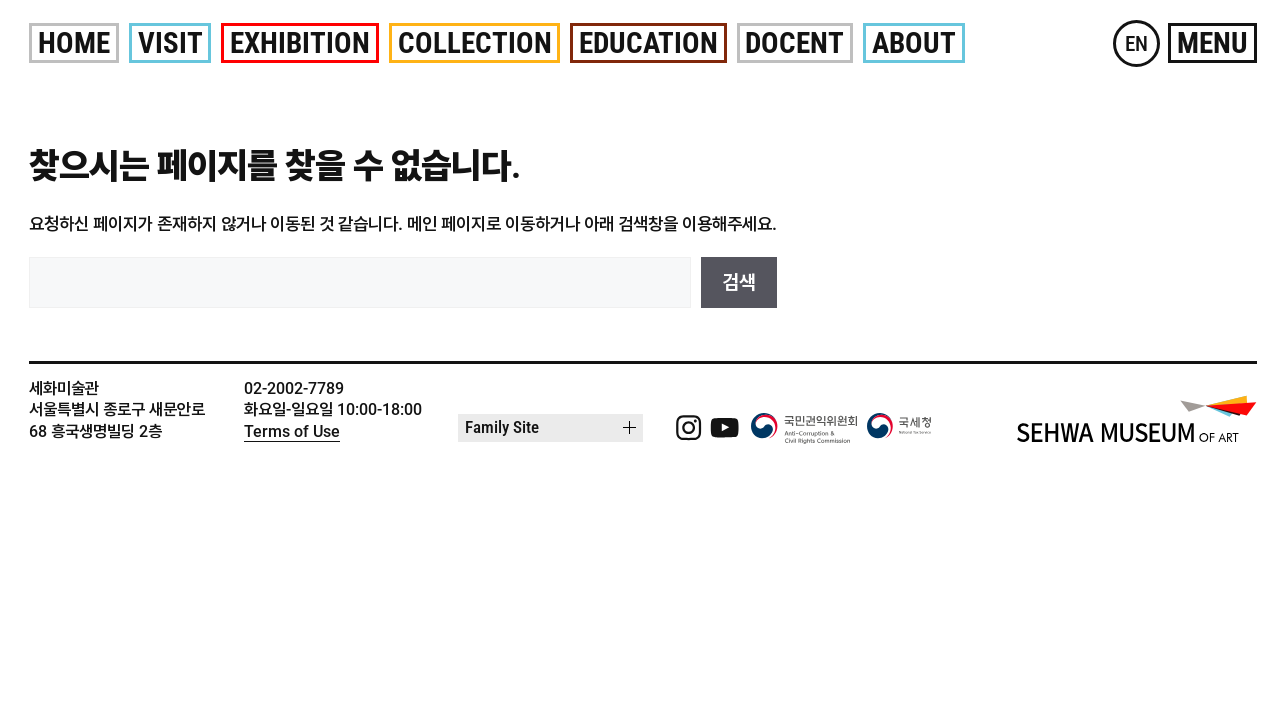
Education (648, 43)
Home (74, 43)
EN (1136, 43)
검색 (739, 282)
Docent (794, 43)
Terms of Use (292, 431)
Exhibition (300, 43)
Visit (170, 43)
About (914, 43)
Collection (475, 43)
